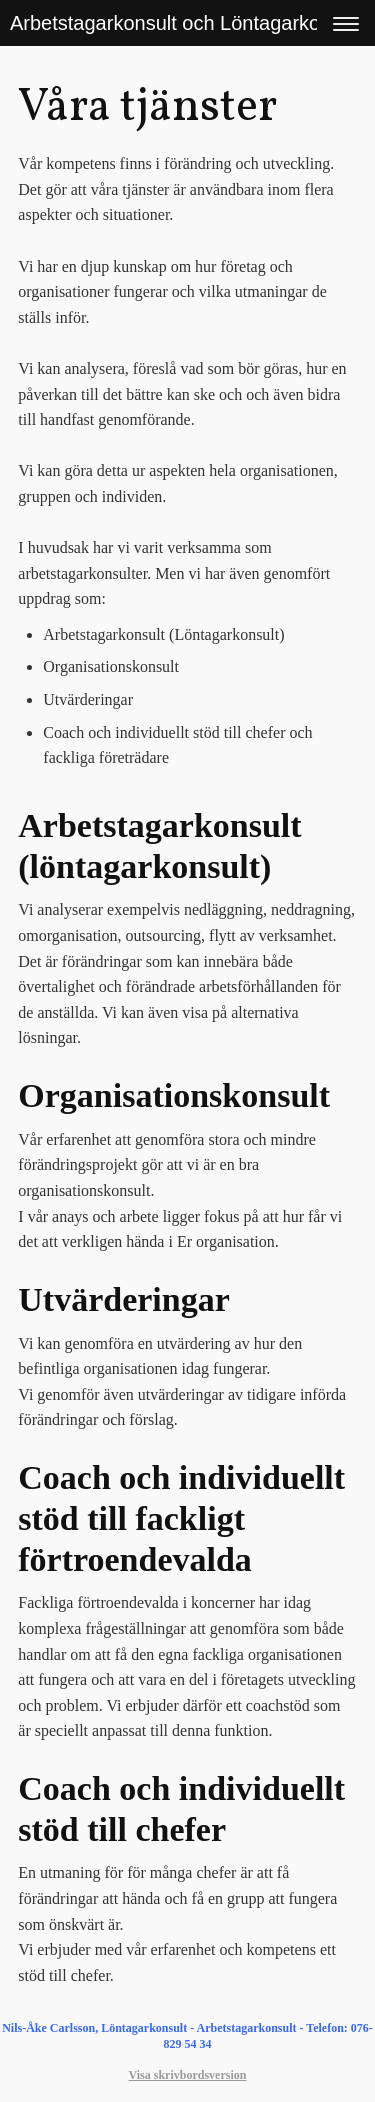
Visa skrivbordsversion (188, 2075)
